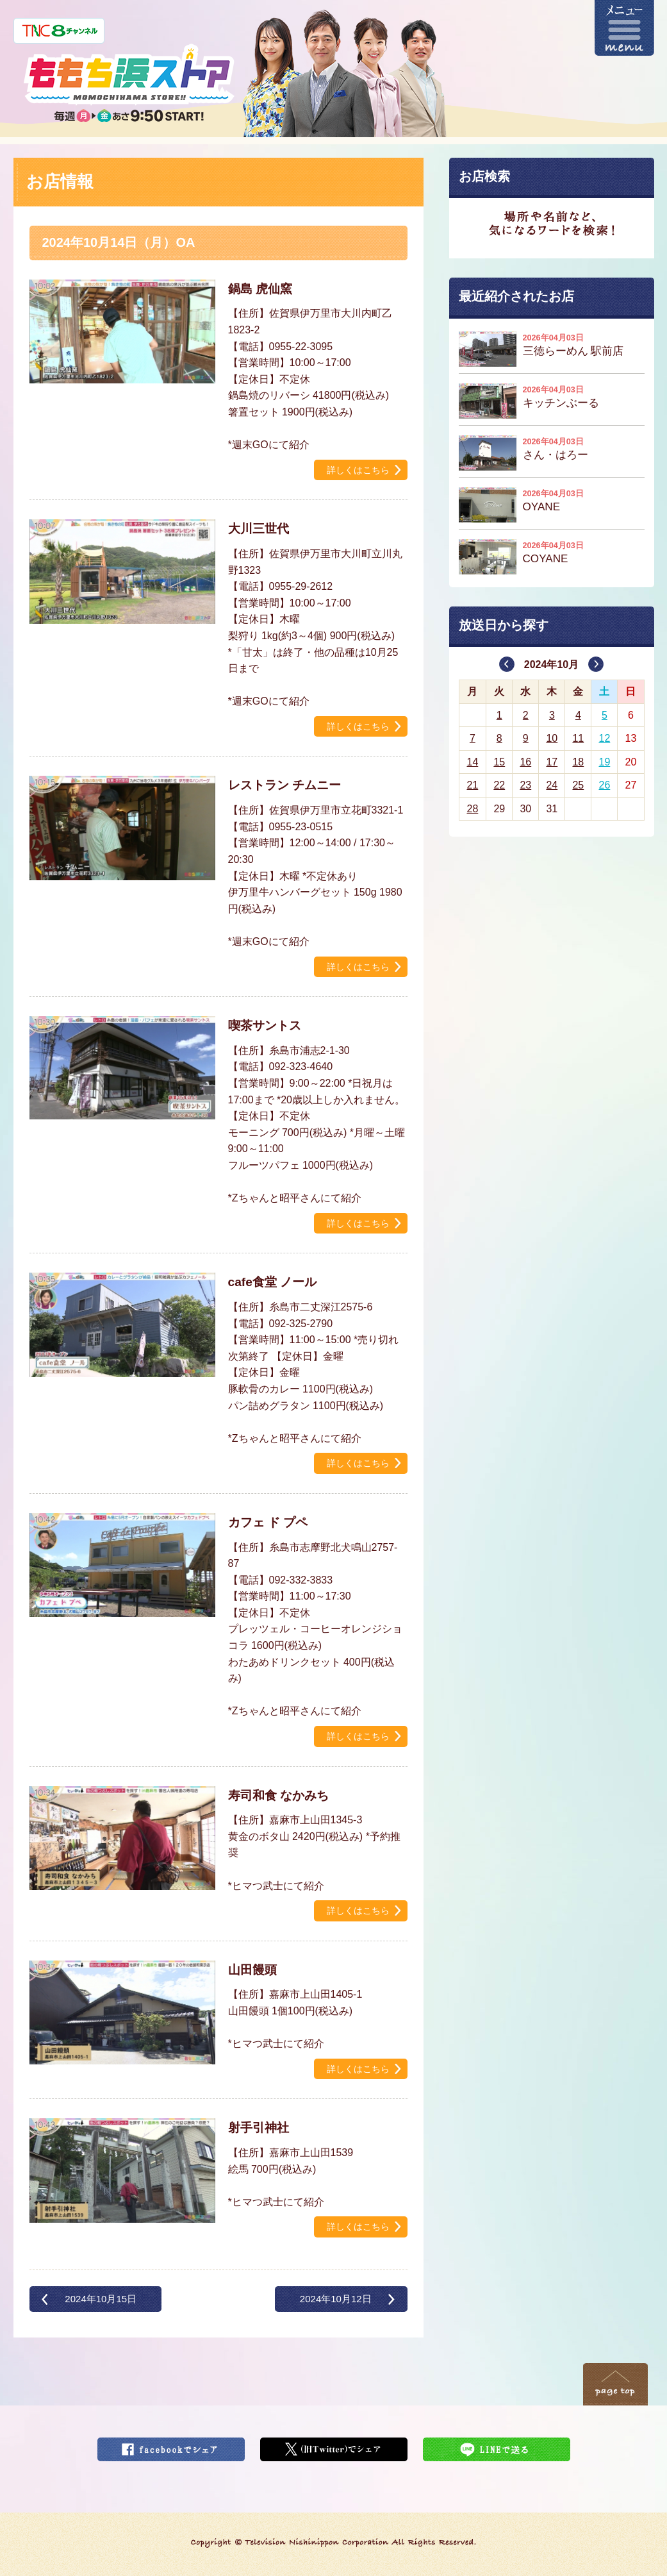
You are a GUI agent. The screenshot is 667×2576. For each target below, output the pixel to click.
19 (605, 762)
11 (578, 738)
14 (472, 762)
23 (525, 785)
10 (551, 738)
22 (499, 785)
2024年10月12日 (336, 2298)
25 (578, 785)
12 (605, 738)
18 (578, 762)
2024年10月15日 (100, 2298)
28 (472, 808)
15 (499, 762)
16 (525, 762)
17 (551, 762)
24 (551, 785)
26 (605, 785)
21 (472, 785)
